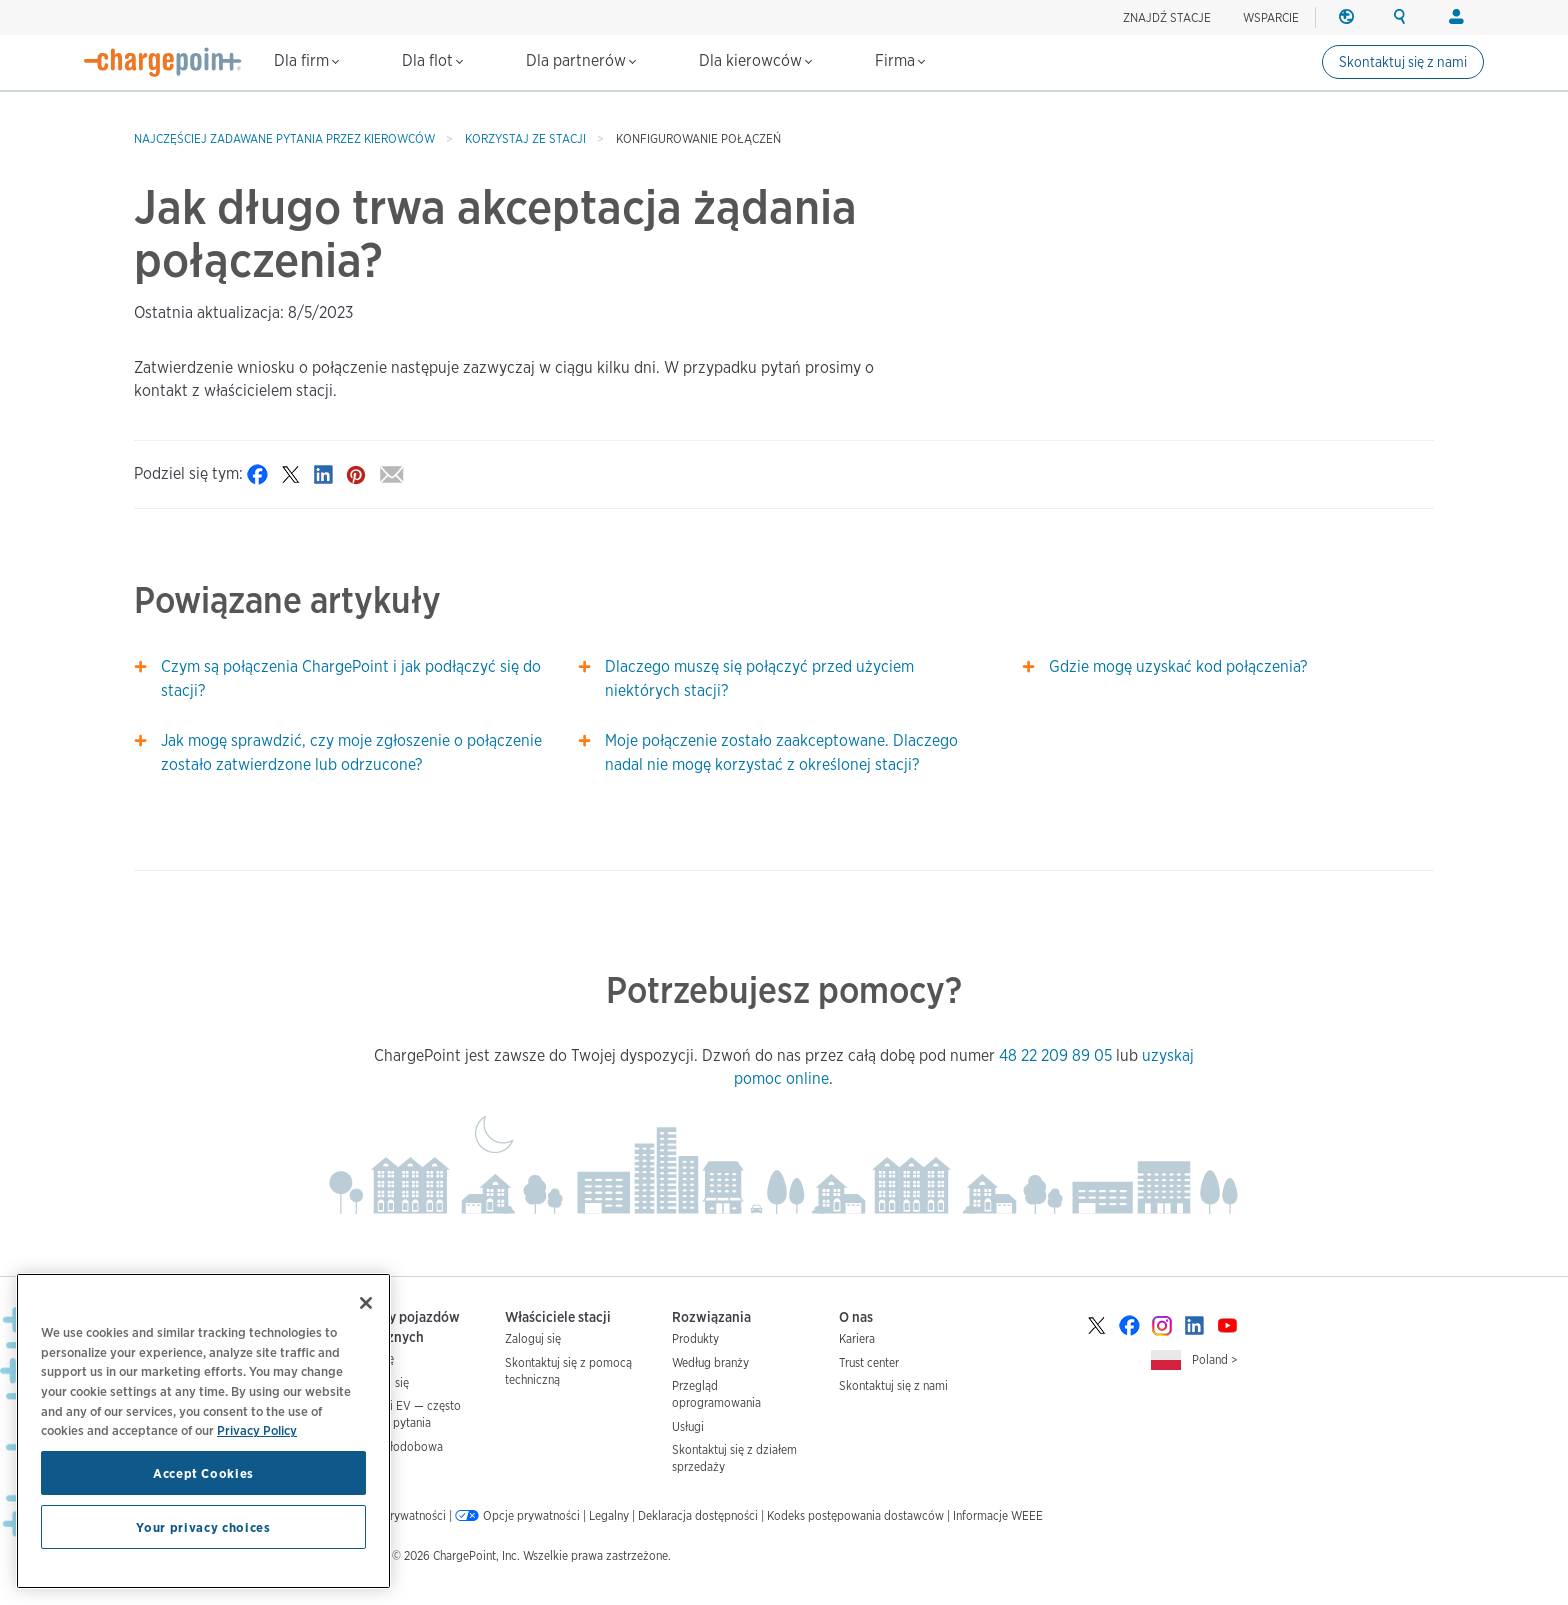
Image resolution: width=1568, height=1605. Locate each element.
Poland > (1215, 1359)
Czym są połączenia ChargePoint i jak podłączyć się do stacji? (351, 678)
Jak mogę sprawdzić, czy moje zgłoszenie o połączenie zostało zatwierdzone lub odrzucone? (351, 752)
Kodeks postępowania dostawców (855, 1515)
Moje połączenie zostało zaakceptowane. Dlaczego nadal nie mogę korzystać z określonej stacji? (781, 752)
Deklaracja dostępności (698, 1515)
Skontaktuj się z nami (1403, 62)
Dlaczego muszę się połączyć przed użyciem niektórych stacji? (759, 678)
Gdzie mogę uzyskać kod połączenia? (1178, 666)
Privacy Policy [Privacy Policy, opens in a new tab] (257, 1430)
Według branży (710, 1362)
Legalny (609, 1515)
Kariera (857, 1338)
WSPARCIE (1271, 17)
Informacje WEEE (998, 1515)
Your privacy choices (203, 1527)
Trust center (869, 1362)
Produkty (695, 1338)
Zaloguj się (533, 1338)
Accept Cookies (203, 1473)
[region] (203, 1431)
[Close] (366, 1303)
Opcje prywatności (531, 1515)
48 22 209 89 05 (1055, 1055)
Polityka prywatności (392, 1515)
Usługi (688, 1426)
